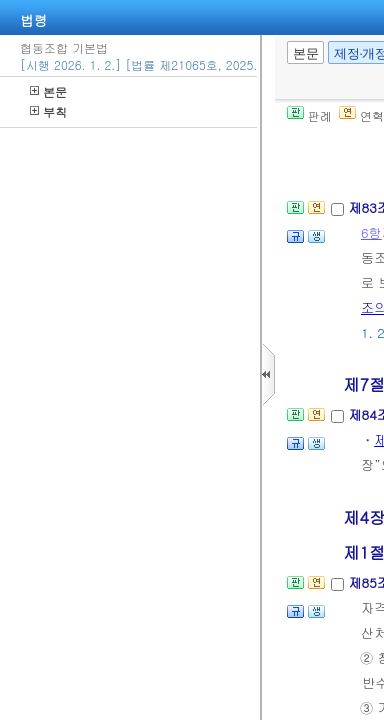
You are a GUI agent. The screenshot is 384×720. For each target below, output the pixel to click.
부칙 (48, 111)
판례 (309, 115)
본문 (48, 91)
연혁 (361, 115)
